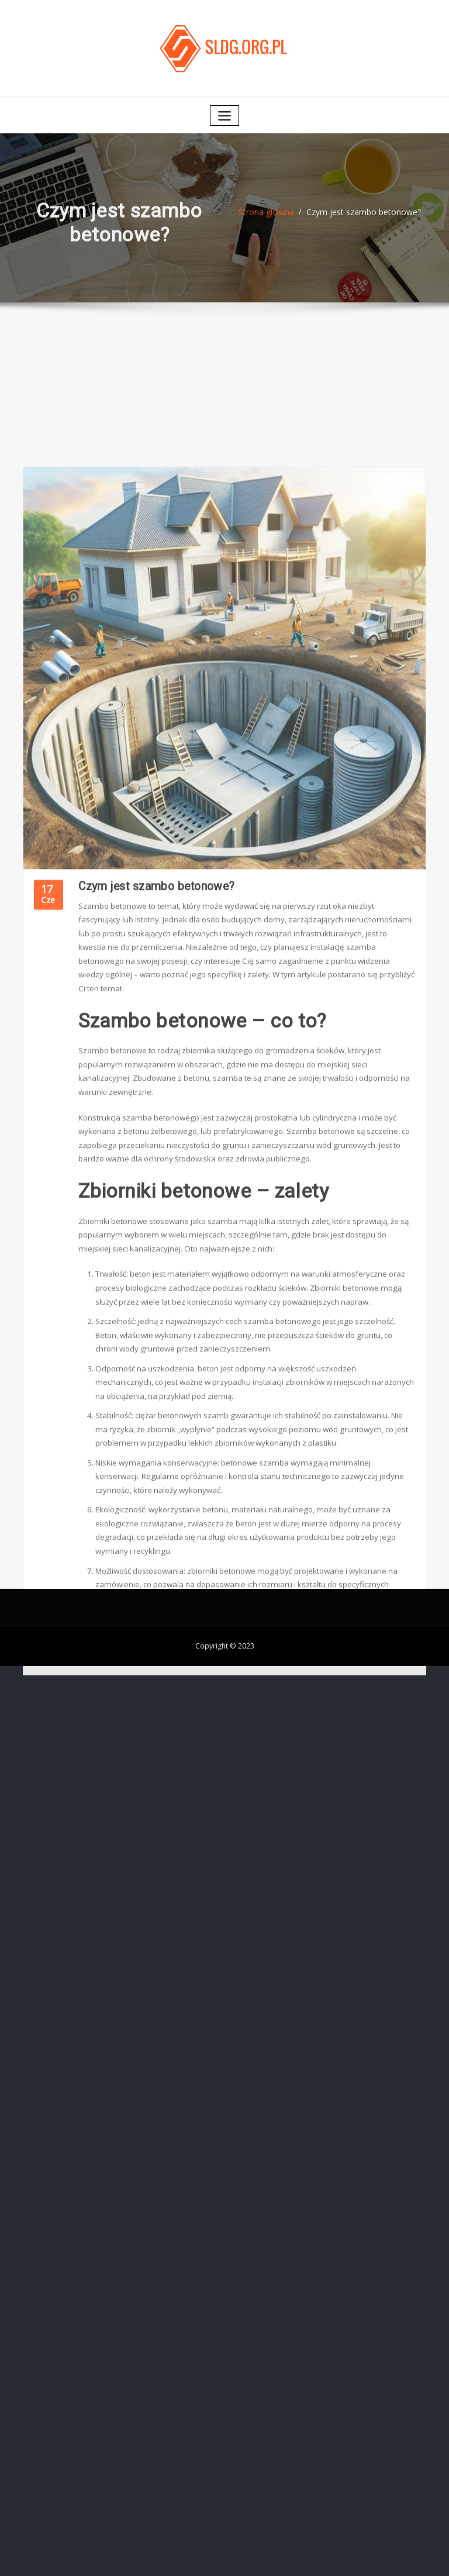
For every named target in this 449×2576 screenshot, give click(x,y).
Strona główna (270, 214)
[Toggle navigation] (224, 111)
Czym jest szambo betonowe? (362, 214)
